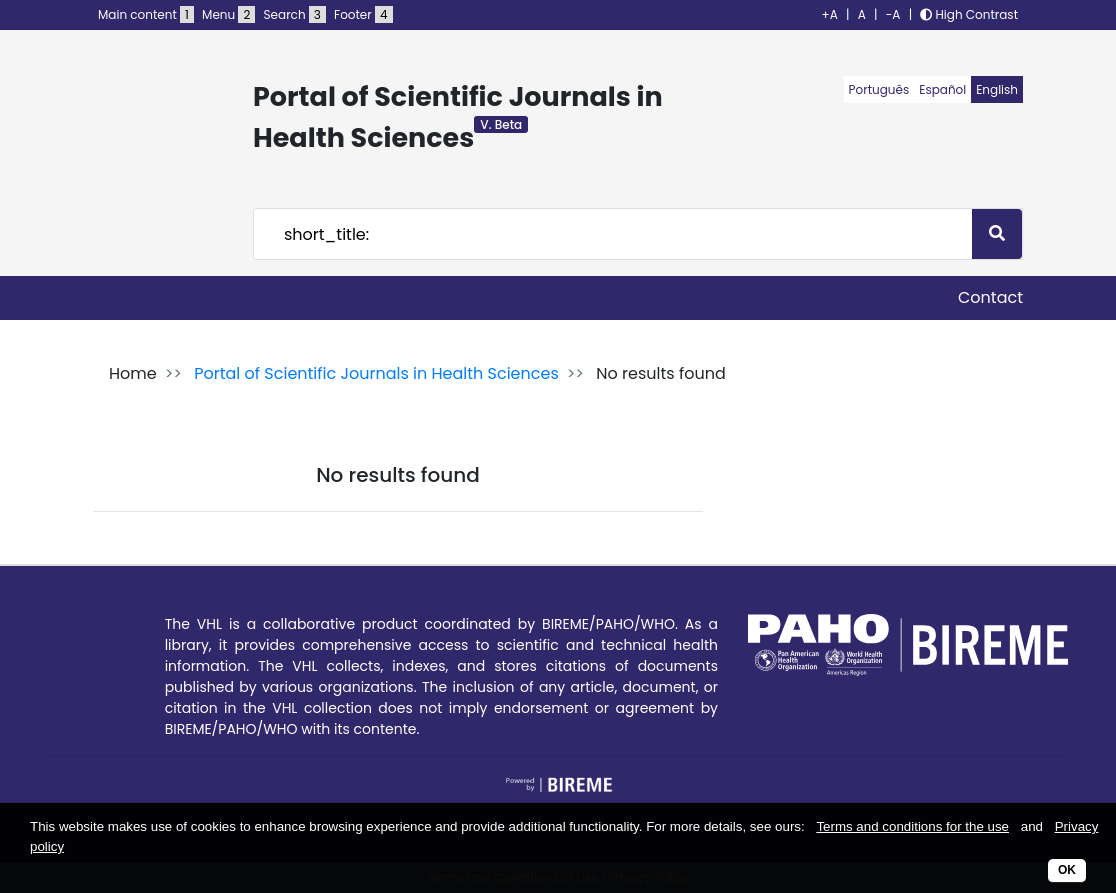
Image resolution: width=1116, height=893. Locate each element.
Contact (990, 297)
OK (1067, 870)
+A (830, 14)
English (997, 89)
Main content (146, 14)
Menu (228, 14)
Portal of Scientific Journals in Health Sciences (376, 373)
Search (295, 14)
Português (879, 89)
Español (942, 89)
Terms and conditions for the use (912, 826)
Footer (363, 14)
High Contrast (969, 14)
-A (893, 14)
